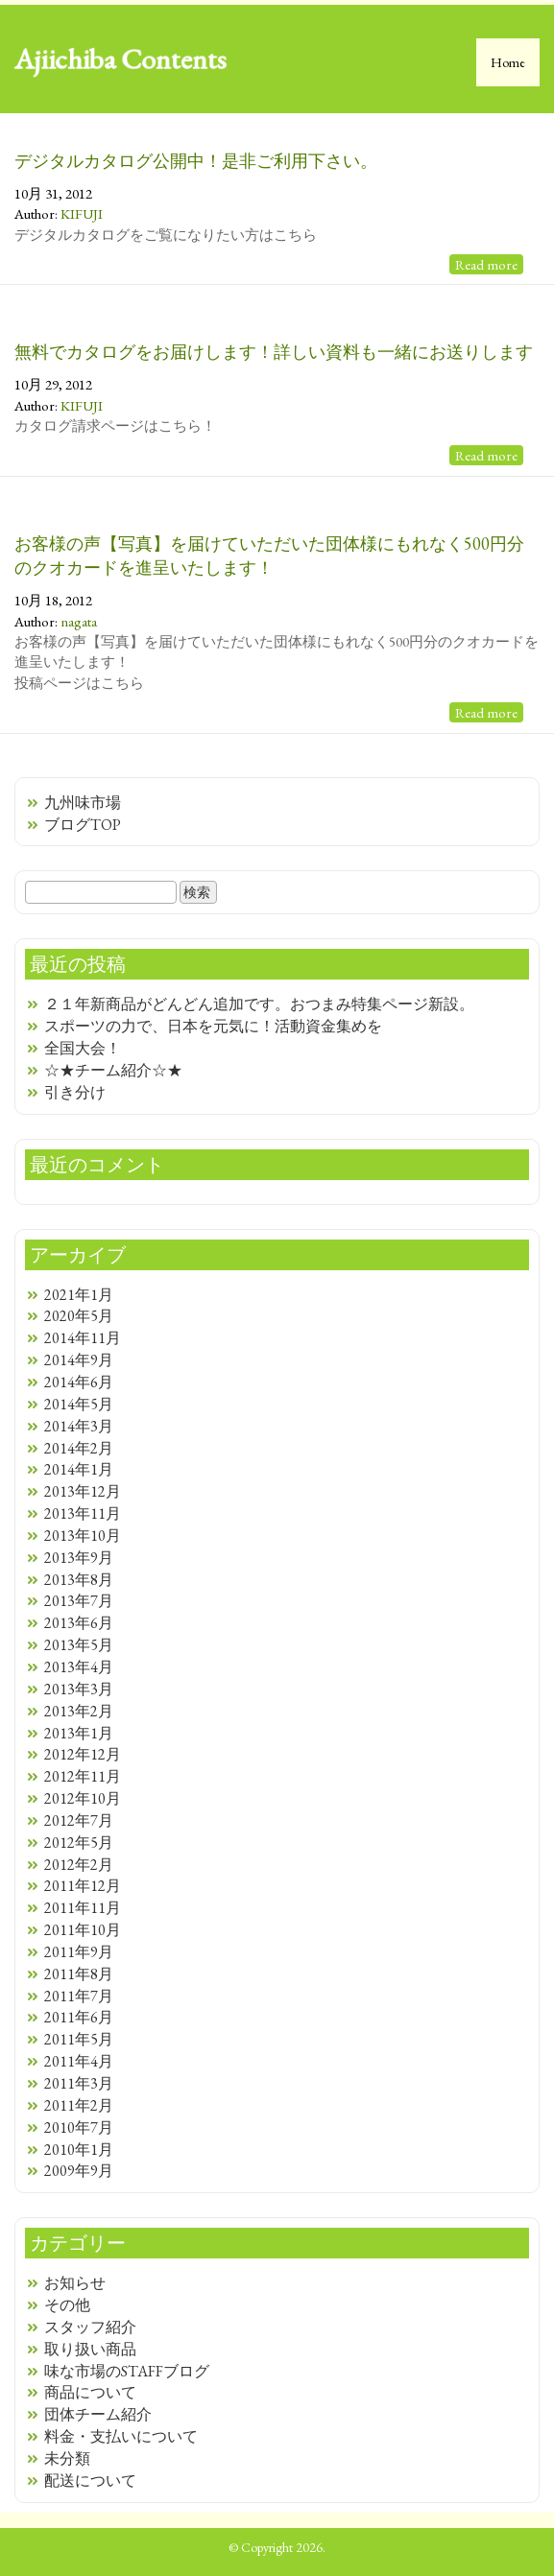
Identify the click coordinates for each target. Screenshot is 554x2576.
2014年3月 (78, 1426)
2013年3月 (78, 1689)
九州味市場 (82, 802)
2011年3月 (78, 2083)
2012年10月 (82, 1798)
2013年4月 (78, 1667)
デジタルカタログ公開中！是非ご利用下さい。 (195, 161)
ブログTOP (82, 825)
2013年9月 (78, 1558)
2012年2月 (78, 1865)
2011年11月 (82, 1908)
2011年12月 (82, 1886)
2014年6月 (78, 1382)
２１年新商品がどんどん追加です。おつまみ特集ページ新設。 (259, 1004)
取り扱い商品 (90, 2349)
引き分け (75, 1092)
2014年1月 (78, 1469)
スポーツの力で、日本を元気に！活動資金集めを (213, 1026)
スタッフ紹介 (90, 2327)
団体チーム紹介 (98, 2414)
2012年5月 (78, 1842)
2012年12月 (82, 1754)
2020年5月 (78, 1316)
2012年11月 (82, 1776)
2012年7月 (78, 1820)
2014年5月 (78, 1404)
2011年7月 (78, 1996)
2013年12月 (82, 1491)
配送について (90, 2480)
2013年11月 (82, 1513)
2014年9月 (78, 1360)
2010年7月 (78, 2127)
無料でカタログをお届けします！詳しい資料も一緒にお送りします (273, 352)
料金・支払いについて (121, 2436)
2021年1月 (78, 1295)
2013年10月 (82, 1535)
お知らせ (75, 2283)
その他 (67, 2305)
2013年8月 (78, 1580)
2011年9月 (78, 1952)
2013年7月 (78, 1601)
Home (508, 62)
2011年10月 (82, 1930)
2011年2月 (78, 2105)
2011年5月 (78, 2039)
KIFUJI (81, 213)
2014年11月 (82, 1338)
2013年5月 (78, 1645)
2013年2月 (78, 1711)
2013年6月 (78, 1623)
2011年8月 (78, 1974)
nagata (78, 621)
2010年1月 (78, 2149)
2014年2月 (78, 1448)
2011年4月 (78, 2061)
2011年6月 (78, 2017)
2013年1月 (78, 1733)
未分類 (67, 2458)
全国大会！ (82, 1048)
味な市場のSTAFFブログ (126, 2371)
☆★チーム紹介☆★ (113, 1070)
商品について (90, 2392)
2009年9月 (78, 2171)
